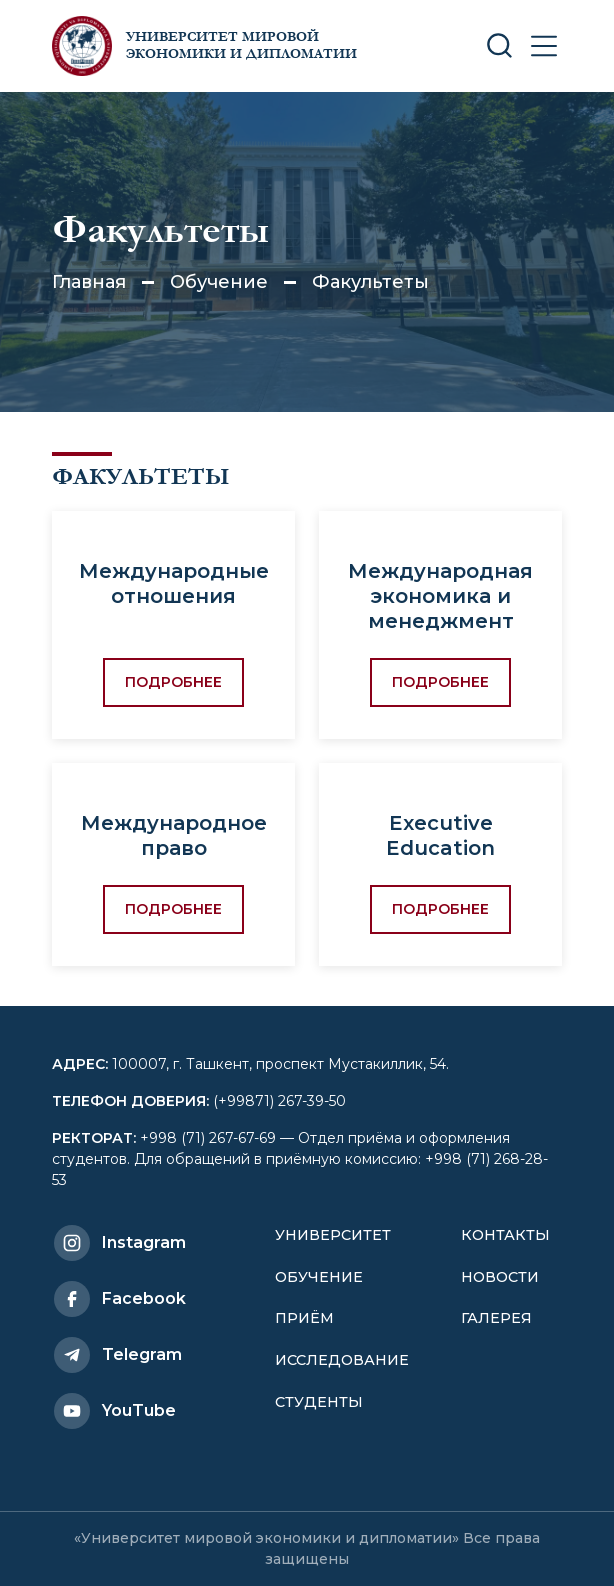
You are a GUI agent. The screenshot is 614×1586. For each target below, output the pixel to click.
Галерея (496, 1318)
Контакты (505, 1235)
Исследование (342, 1360)
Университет (333, 1235)
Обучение (219, 282)
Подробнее (173, 682)
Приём (304, 1318)
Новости (500, 1277)
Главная (89, 282)
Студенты (319, 1402)
